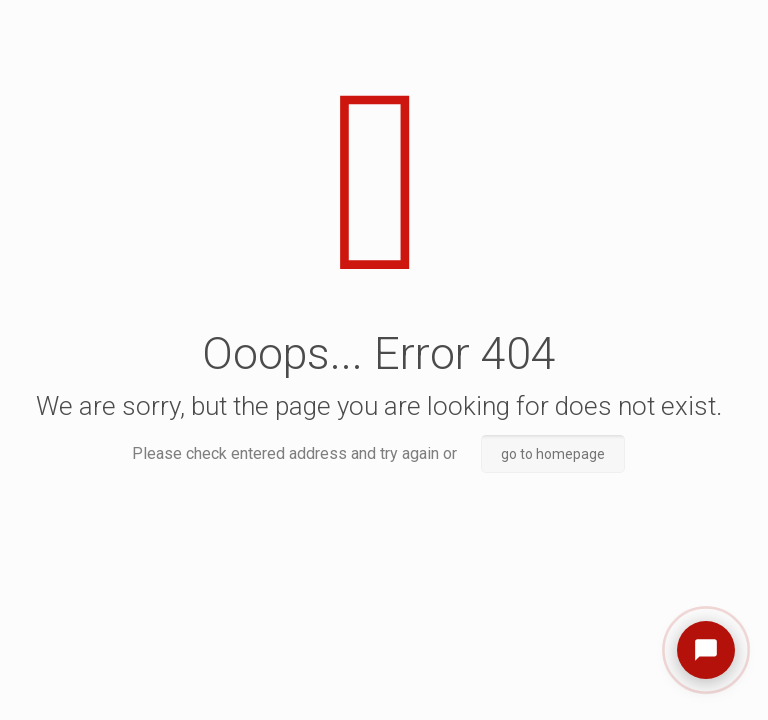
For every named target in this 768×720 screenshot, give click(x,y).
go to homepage (553, 454)
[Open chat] (706, 650)
